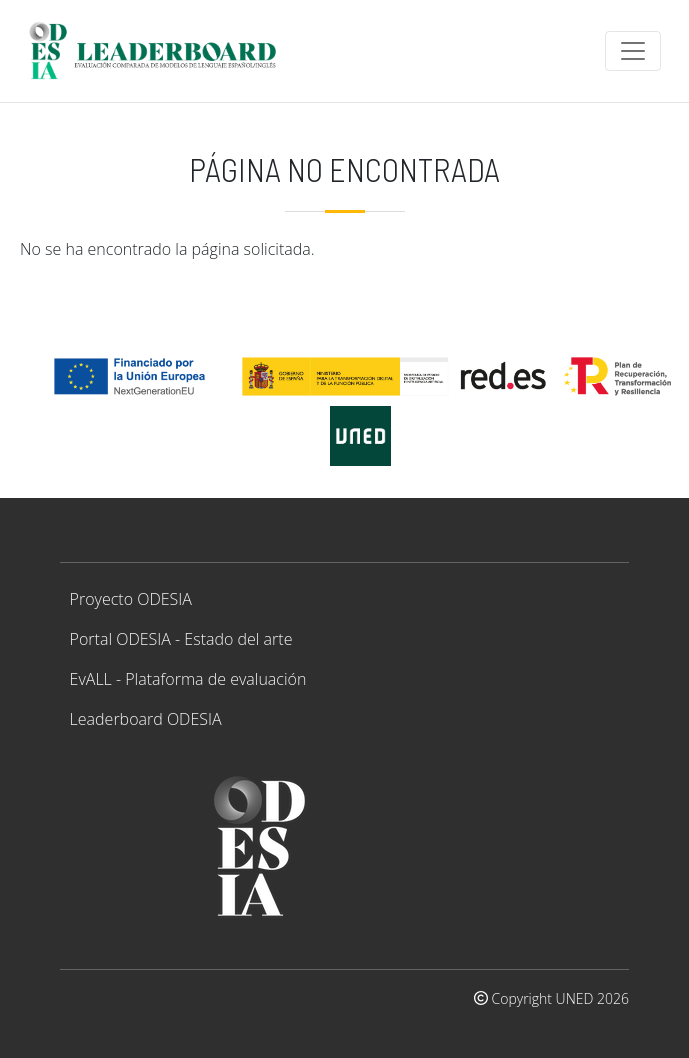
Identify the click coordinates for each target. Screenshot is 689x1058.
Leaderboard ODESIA (146, 719)
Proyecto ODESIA (131, 599)
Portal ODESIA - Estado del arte (181, 639)
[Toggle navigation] (633, 51)
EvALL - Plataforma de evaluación (188, 679)
